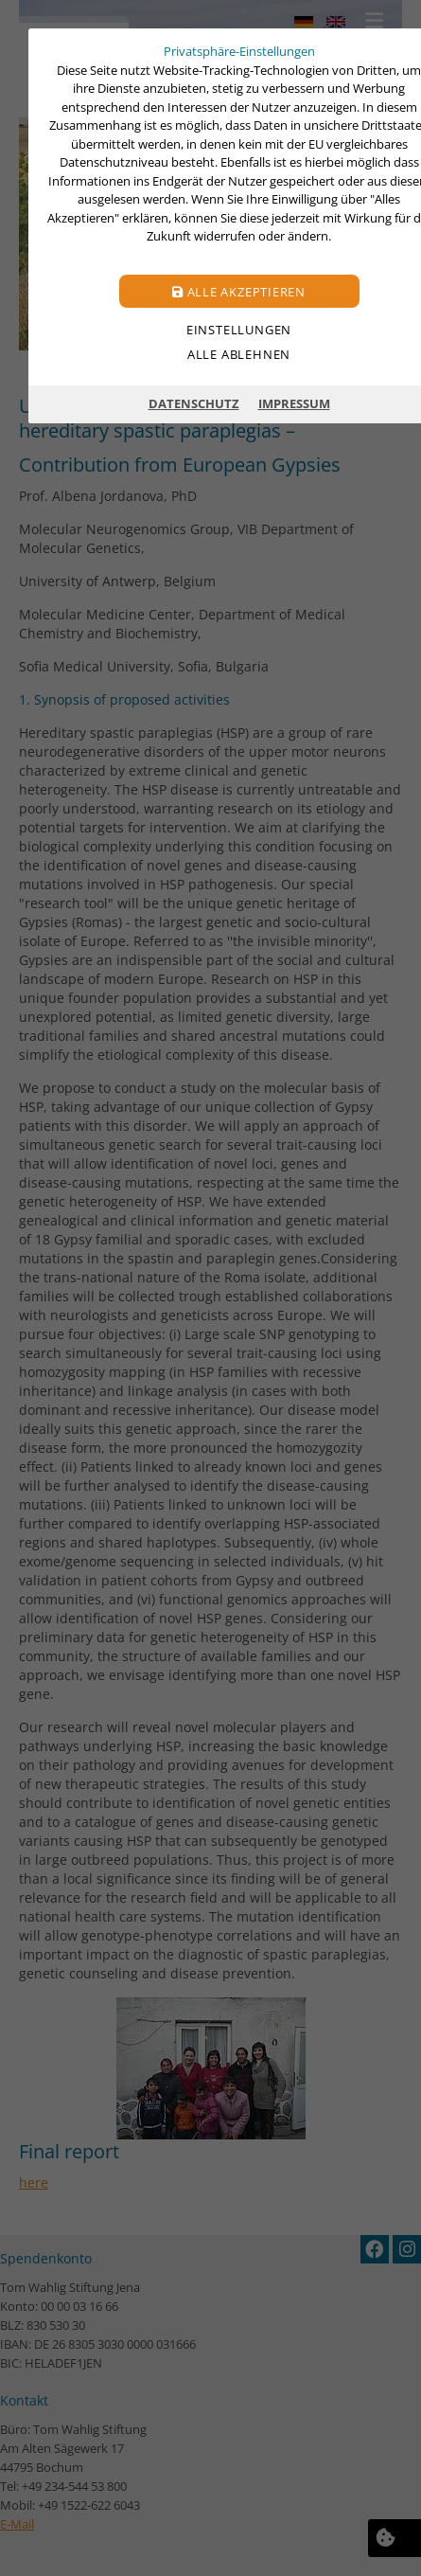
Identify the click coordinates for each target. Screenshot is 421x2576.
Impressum (294, 403)
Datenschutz (194, 403)
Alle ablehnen (238, 354)
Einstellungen (238, 329)
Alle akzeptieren (239, 291)
